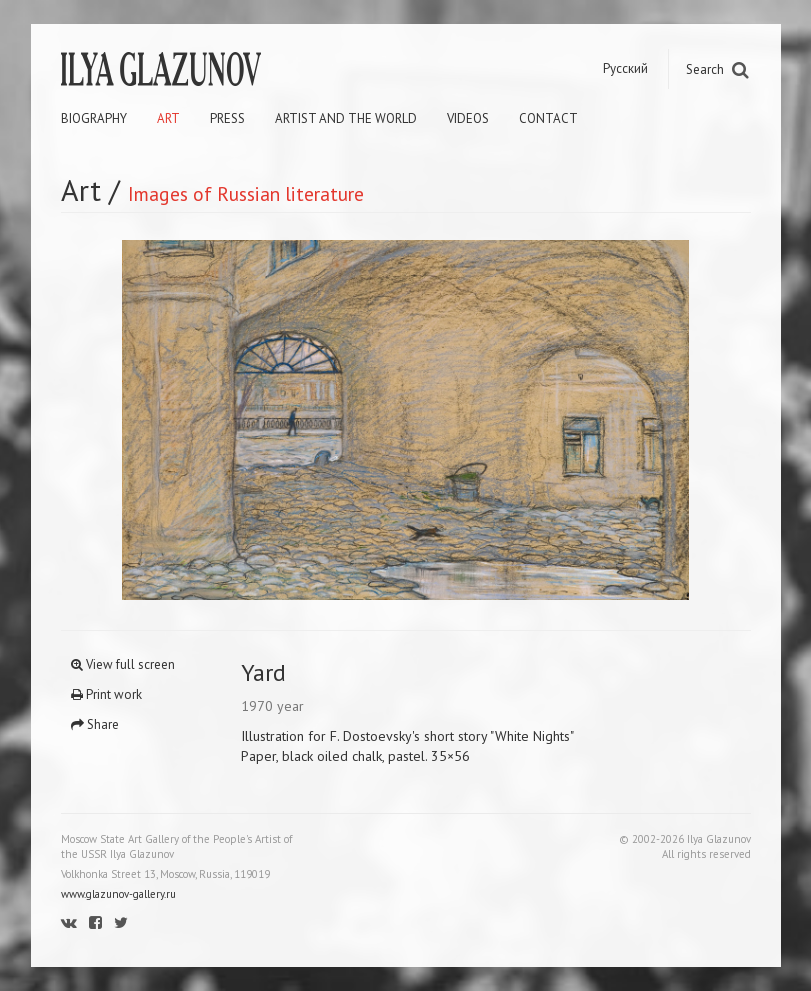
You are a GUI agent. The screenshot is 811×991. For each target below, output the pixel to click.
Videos (468, 118)
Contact (548, 118)
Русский (625, 68)
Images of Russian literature (246, 193)
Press (227, 118)
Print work (106, 694)
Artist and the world (346, 118)
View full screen (123, 664)
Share (95, 724)
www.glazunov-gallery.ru (118, 894)
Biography (94, 118)
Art (168, 118)
